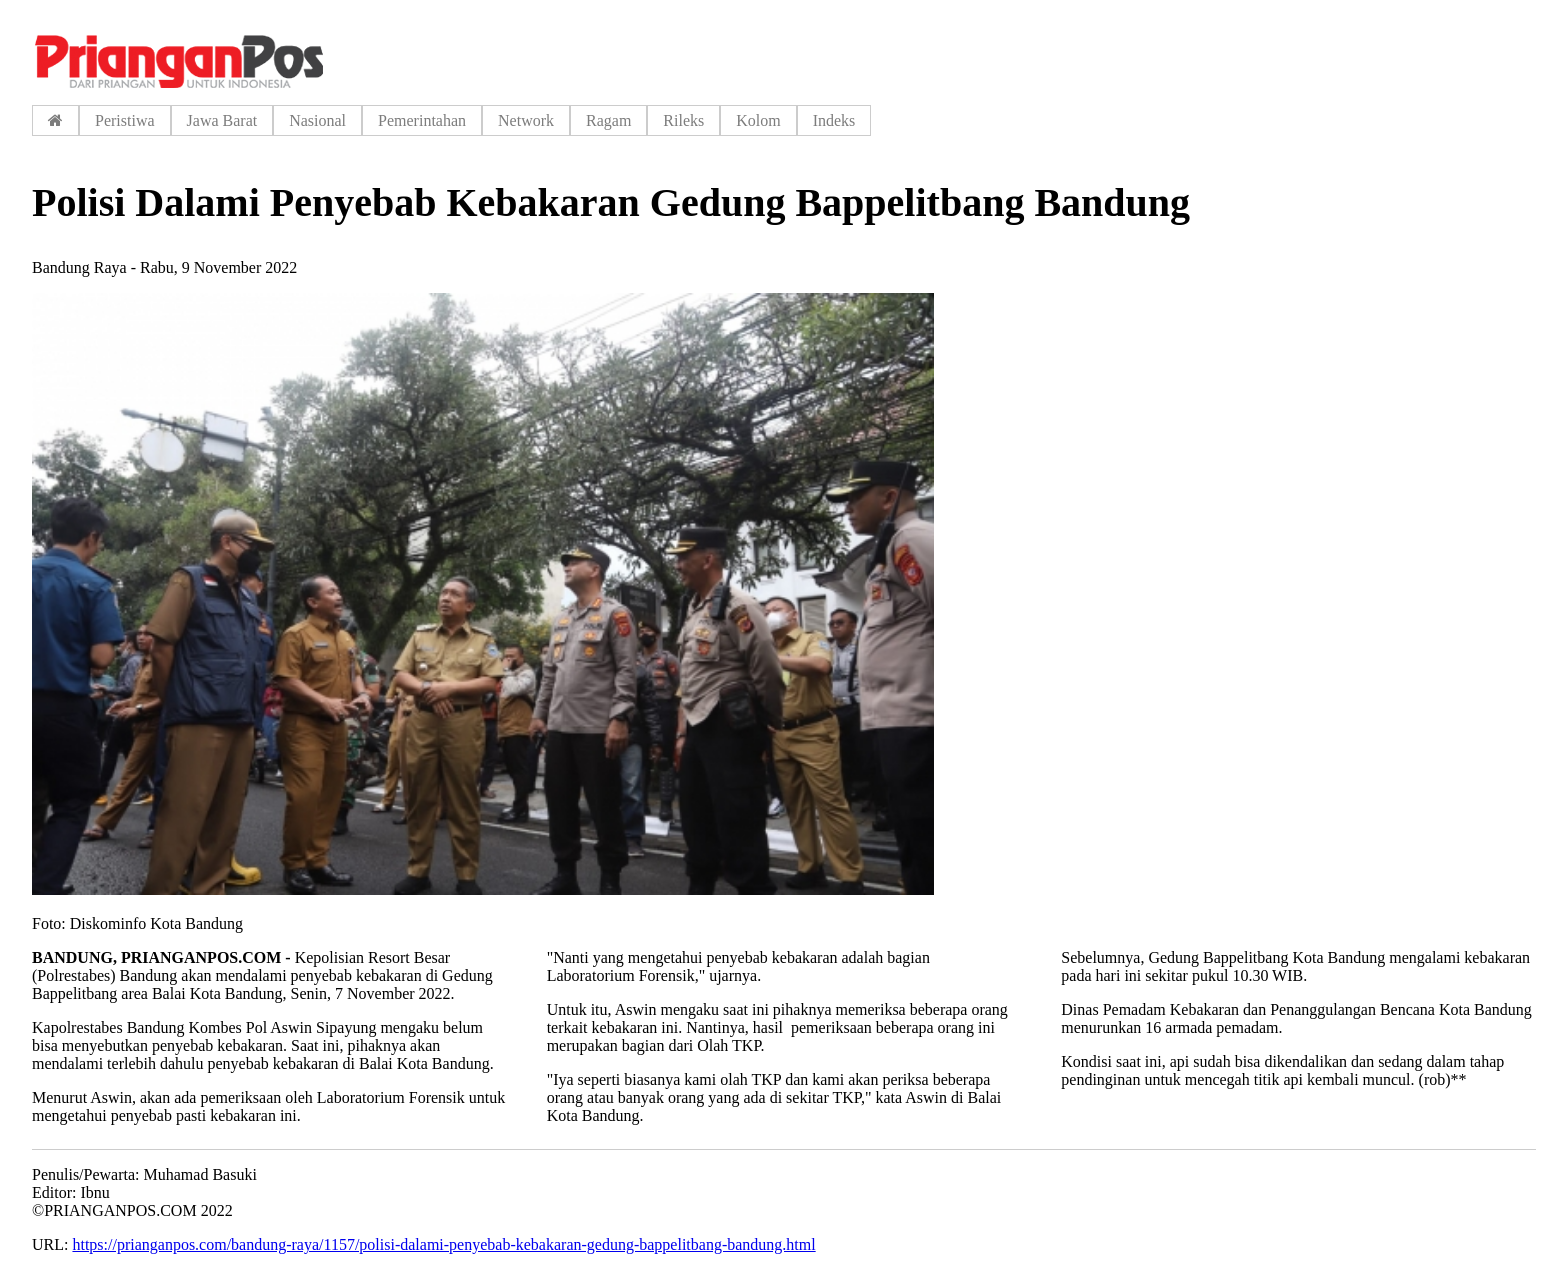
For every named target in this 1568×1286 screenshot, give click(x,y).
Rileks (683, 120)
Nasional (317, 120)
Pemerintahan (422, 120)
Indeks (834, 120)
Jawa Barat (222, 120)
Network (526, 120)
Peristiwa (125, 120)
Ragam (608, 120)
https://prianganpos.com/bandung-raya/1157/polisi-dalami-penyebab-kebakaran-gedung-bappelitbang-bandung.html (443, 1244)
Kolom (758, 120)
